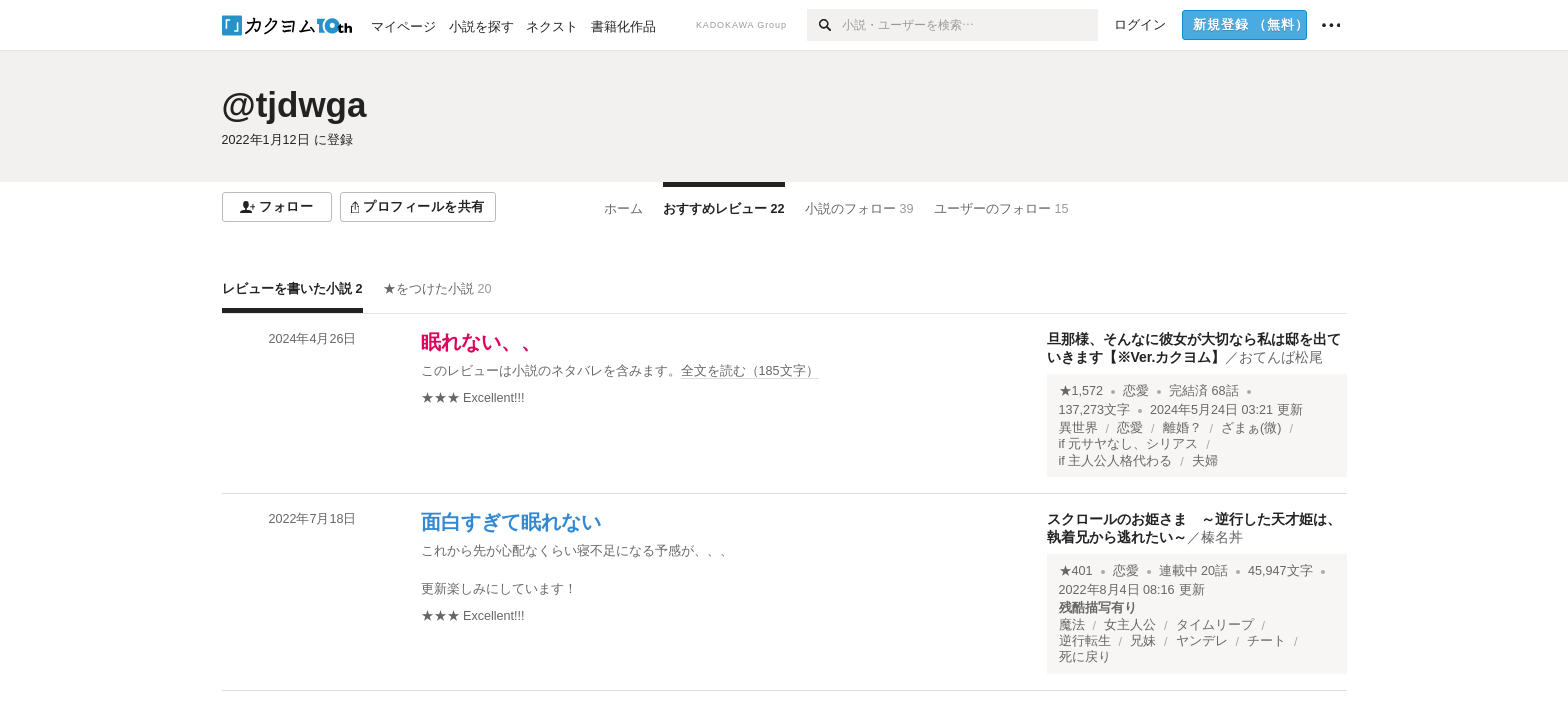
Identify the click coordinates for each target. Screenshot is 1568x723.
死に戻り (1085, 657)
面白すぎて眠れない (511, 522)
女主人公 (1130, 625)
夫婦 (1205, 461)
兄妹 (1143, 641)
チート (1266, 641)
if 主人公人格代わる (1116, 461)
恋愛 (1136, 391)
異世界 (1078, 428)
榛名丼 (1222, 537)
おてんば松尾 (1281, 357)
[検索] (824, 25)
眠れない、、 (481, 342)
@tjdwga (294, 104)
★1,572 (1081, 391)
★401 (1076, 571)
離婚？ (1182, 428)
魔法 (1072, 625)
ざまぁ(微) (1251, 428)
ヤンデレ (1202, 641)
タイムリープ (1215, 625)
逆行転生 (1085, 641)
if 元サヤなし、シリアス (1129, 444)
